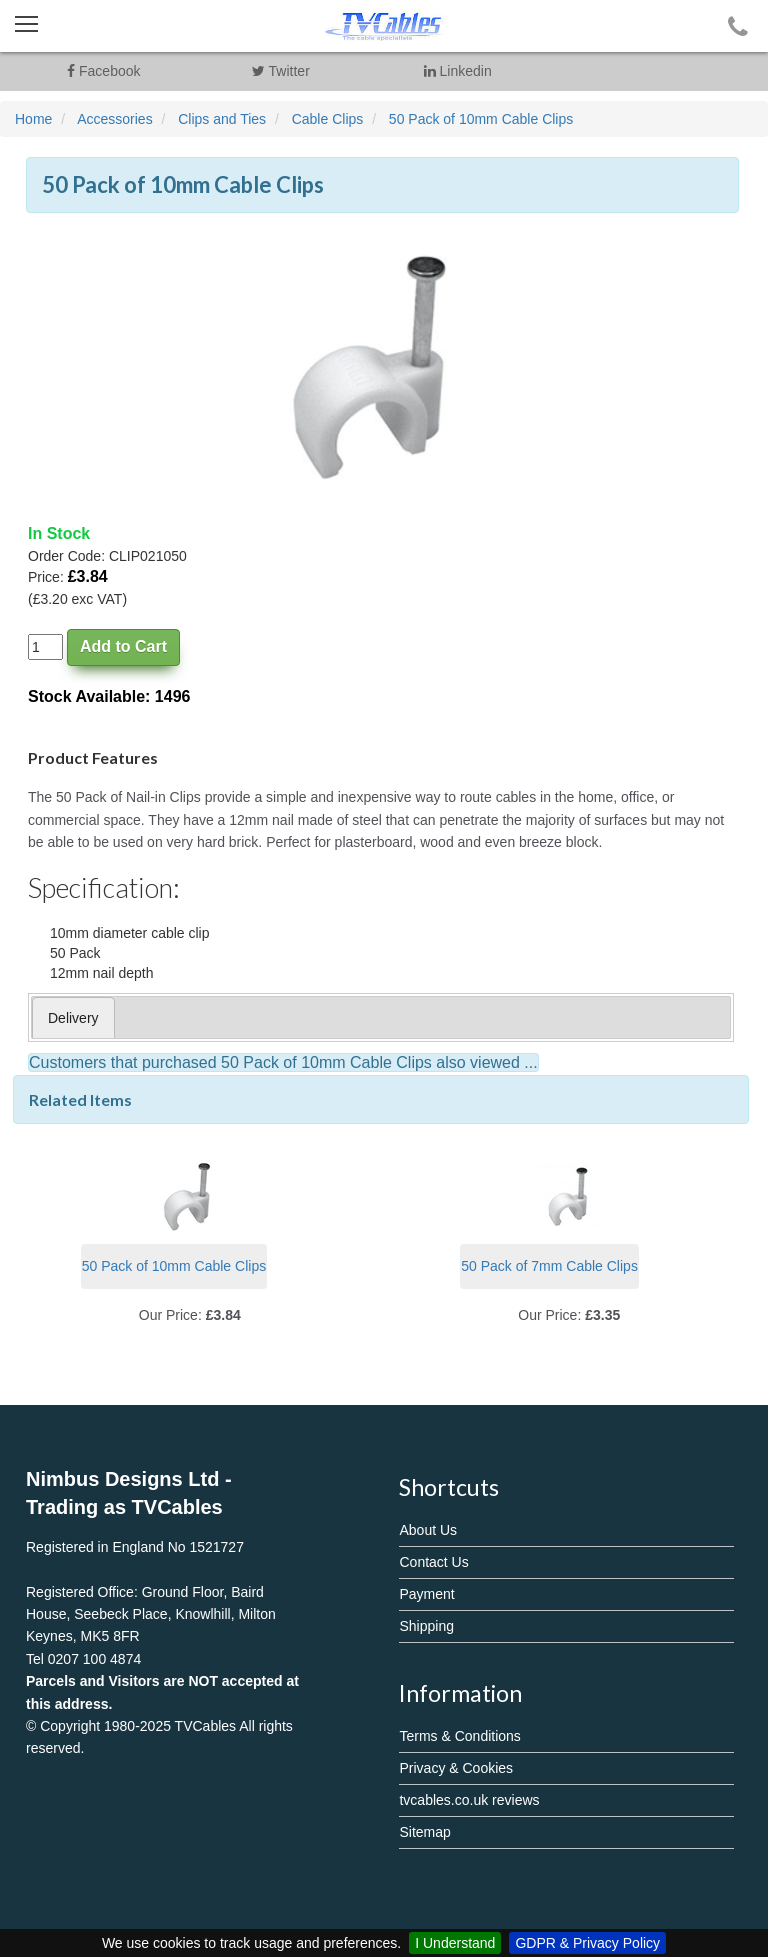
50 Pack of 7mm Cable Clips (549, 1266)
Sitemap (424, 1832)
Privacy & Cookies (456, 1768)
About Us (428, 1530)
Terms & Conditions (459, 1736)
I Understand (455, 1943)
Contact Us (433, 1562)
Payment (426, 1594)
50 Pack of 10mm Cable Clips (174, 1266)
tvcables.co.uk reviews (469, 1800)
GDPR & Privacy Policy (587, 1943)
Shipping (426, 1626)
